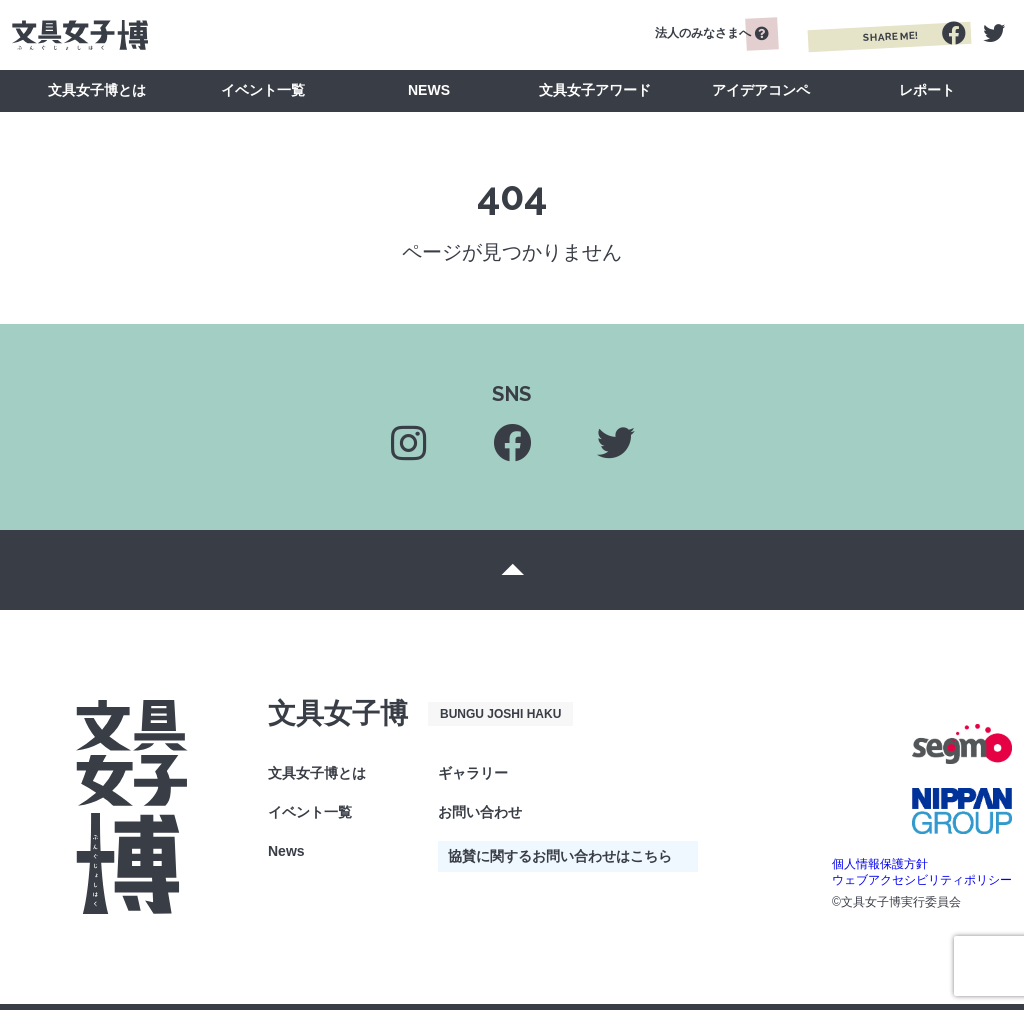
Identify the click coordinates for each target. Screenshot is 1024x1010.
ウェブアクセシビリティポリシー (922, 880)
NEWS (429, 90)
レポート (927, 90)
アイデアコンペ (761, 90)
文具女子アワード (595, 90)
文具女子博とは (97, 90)
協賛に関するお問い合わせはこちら (560, 856)
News (286, 851)
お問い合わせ (480, 812)
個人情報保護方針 (880, 864)
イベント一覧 (263, 90)
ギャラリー (473, 773)
